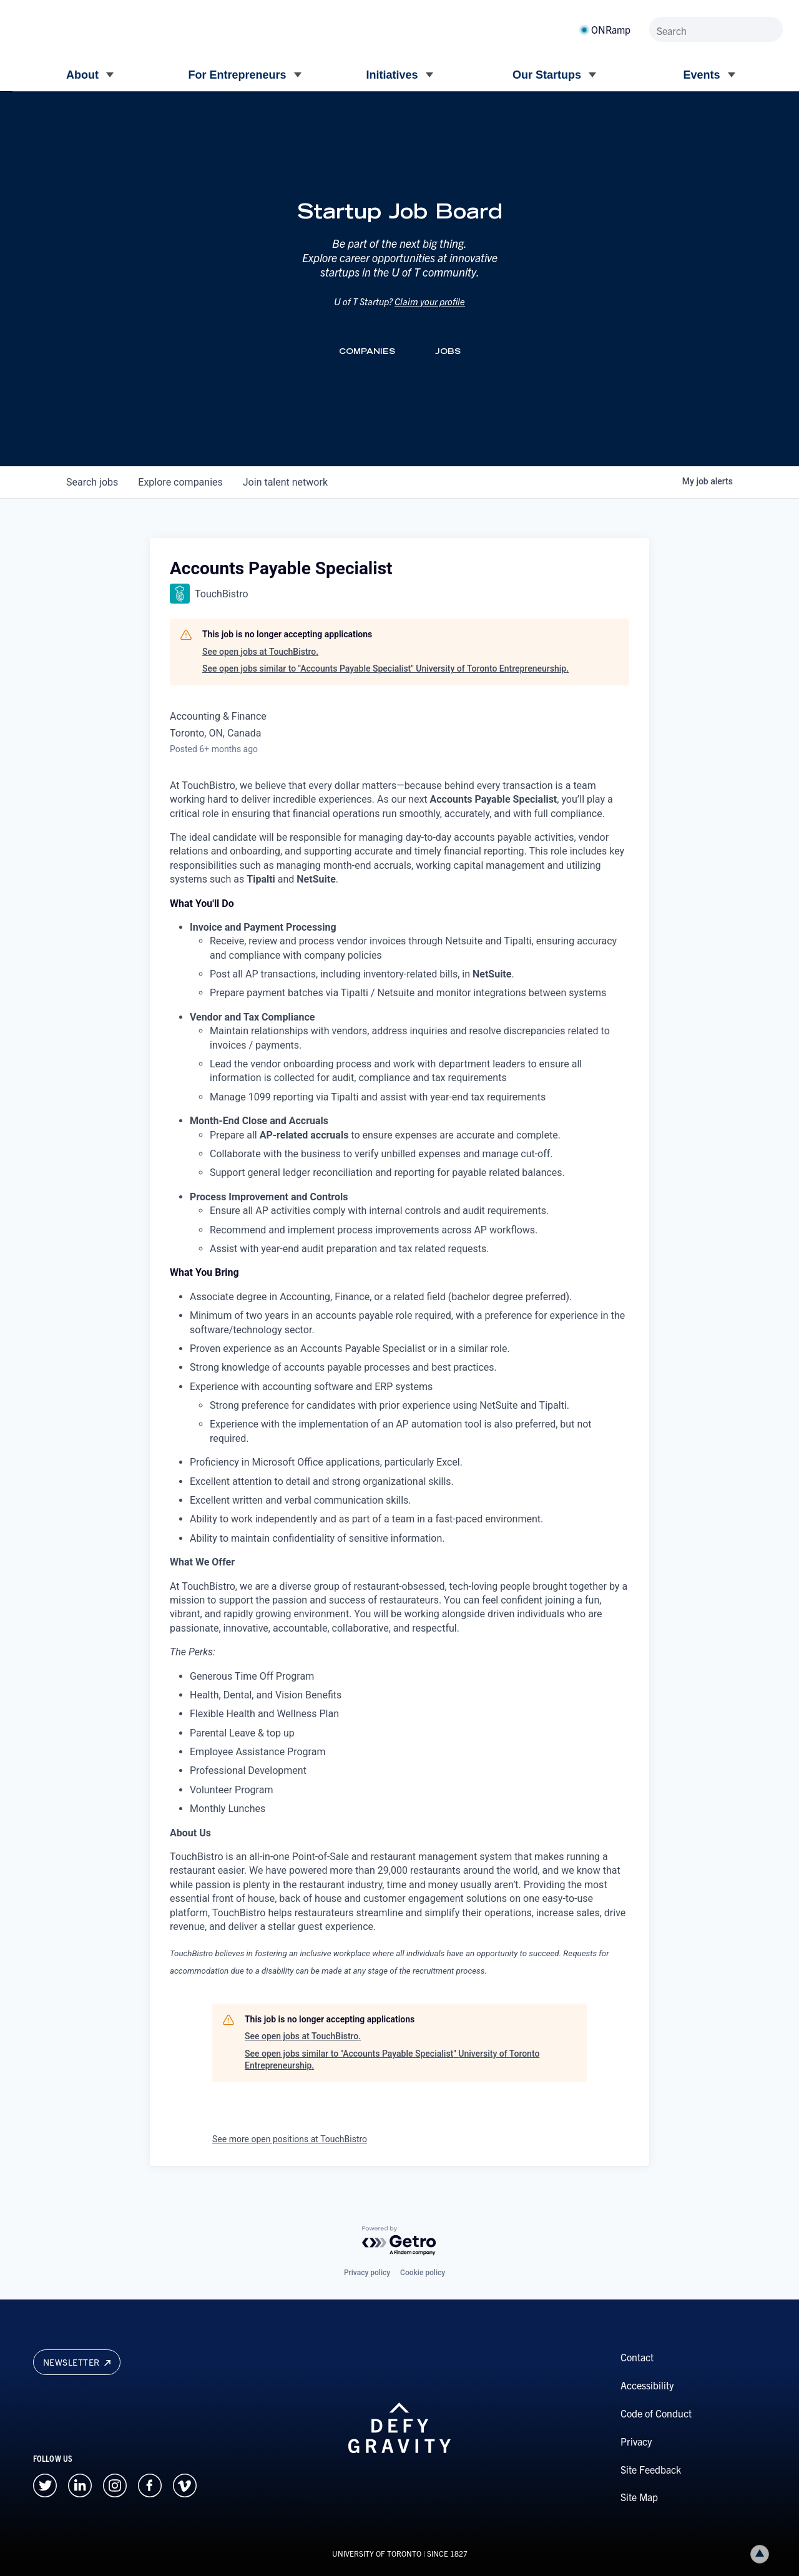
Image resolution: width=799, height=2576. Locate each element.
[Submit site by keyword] (771, 29)
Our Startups (546, 75)
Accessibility (647, 2385)
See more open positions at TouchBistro (289, 2139)
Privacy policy (367, 2272)
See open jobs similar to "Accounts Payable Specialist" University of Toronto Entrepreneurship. (385, 668)
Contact (637, 2357)
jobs (92, 482)
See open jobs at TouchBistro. (260, 652)
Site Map (639, 2496)
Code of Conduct (656, 2413)
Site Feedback (650, 2469)
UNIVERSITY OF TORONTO (376, 2553)
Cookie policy (422, 2272)
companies (180, 482)
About (82, 75)
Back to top (762, 2554)
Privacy (636, 2441)
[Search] (716, 29)
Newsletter (76, 2362)
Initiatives (392, 75)
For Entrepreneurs (237, 75)
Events (701, 75)
